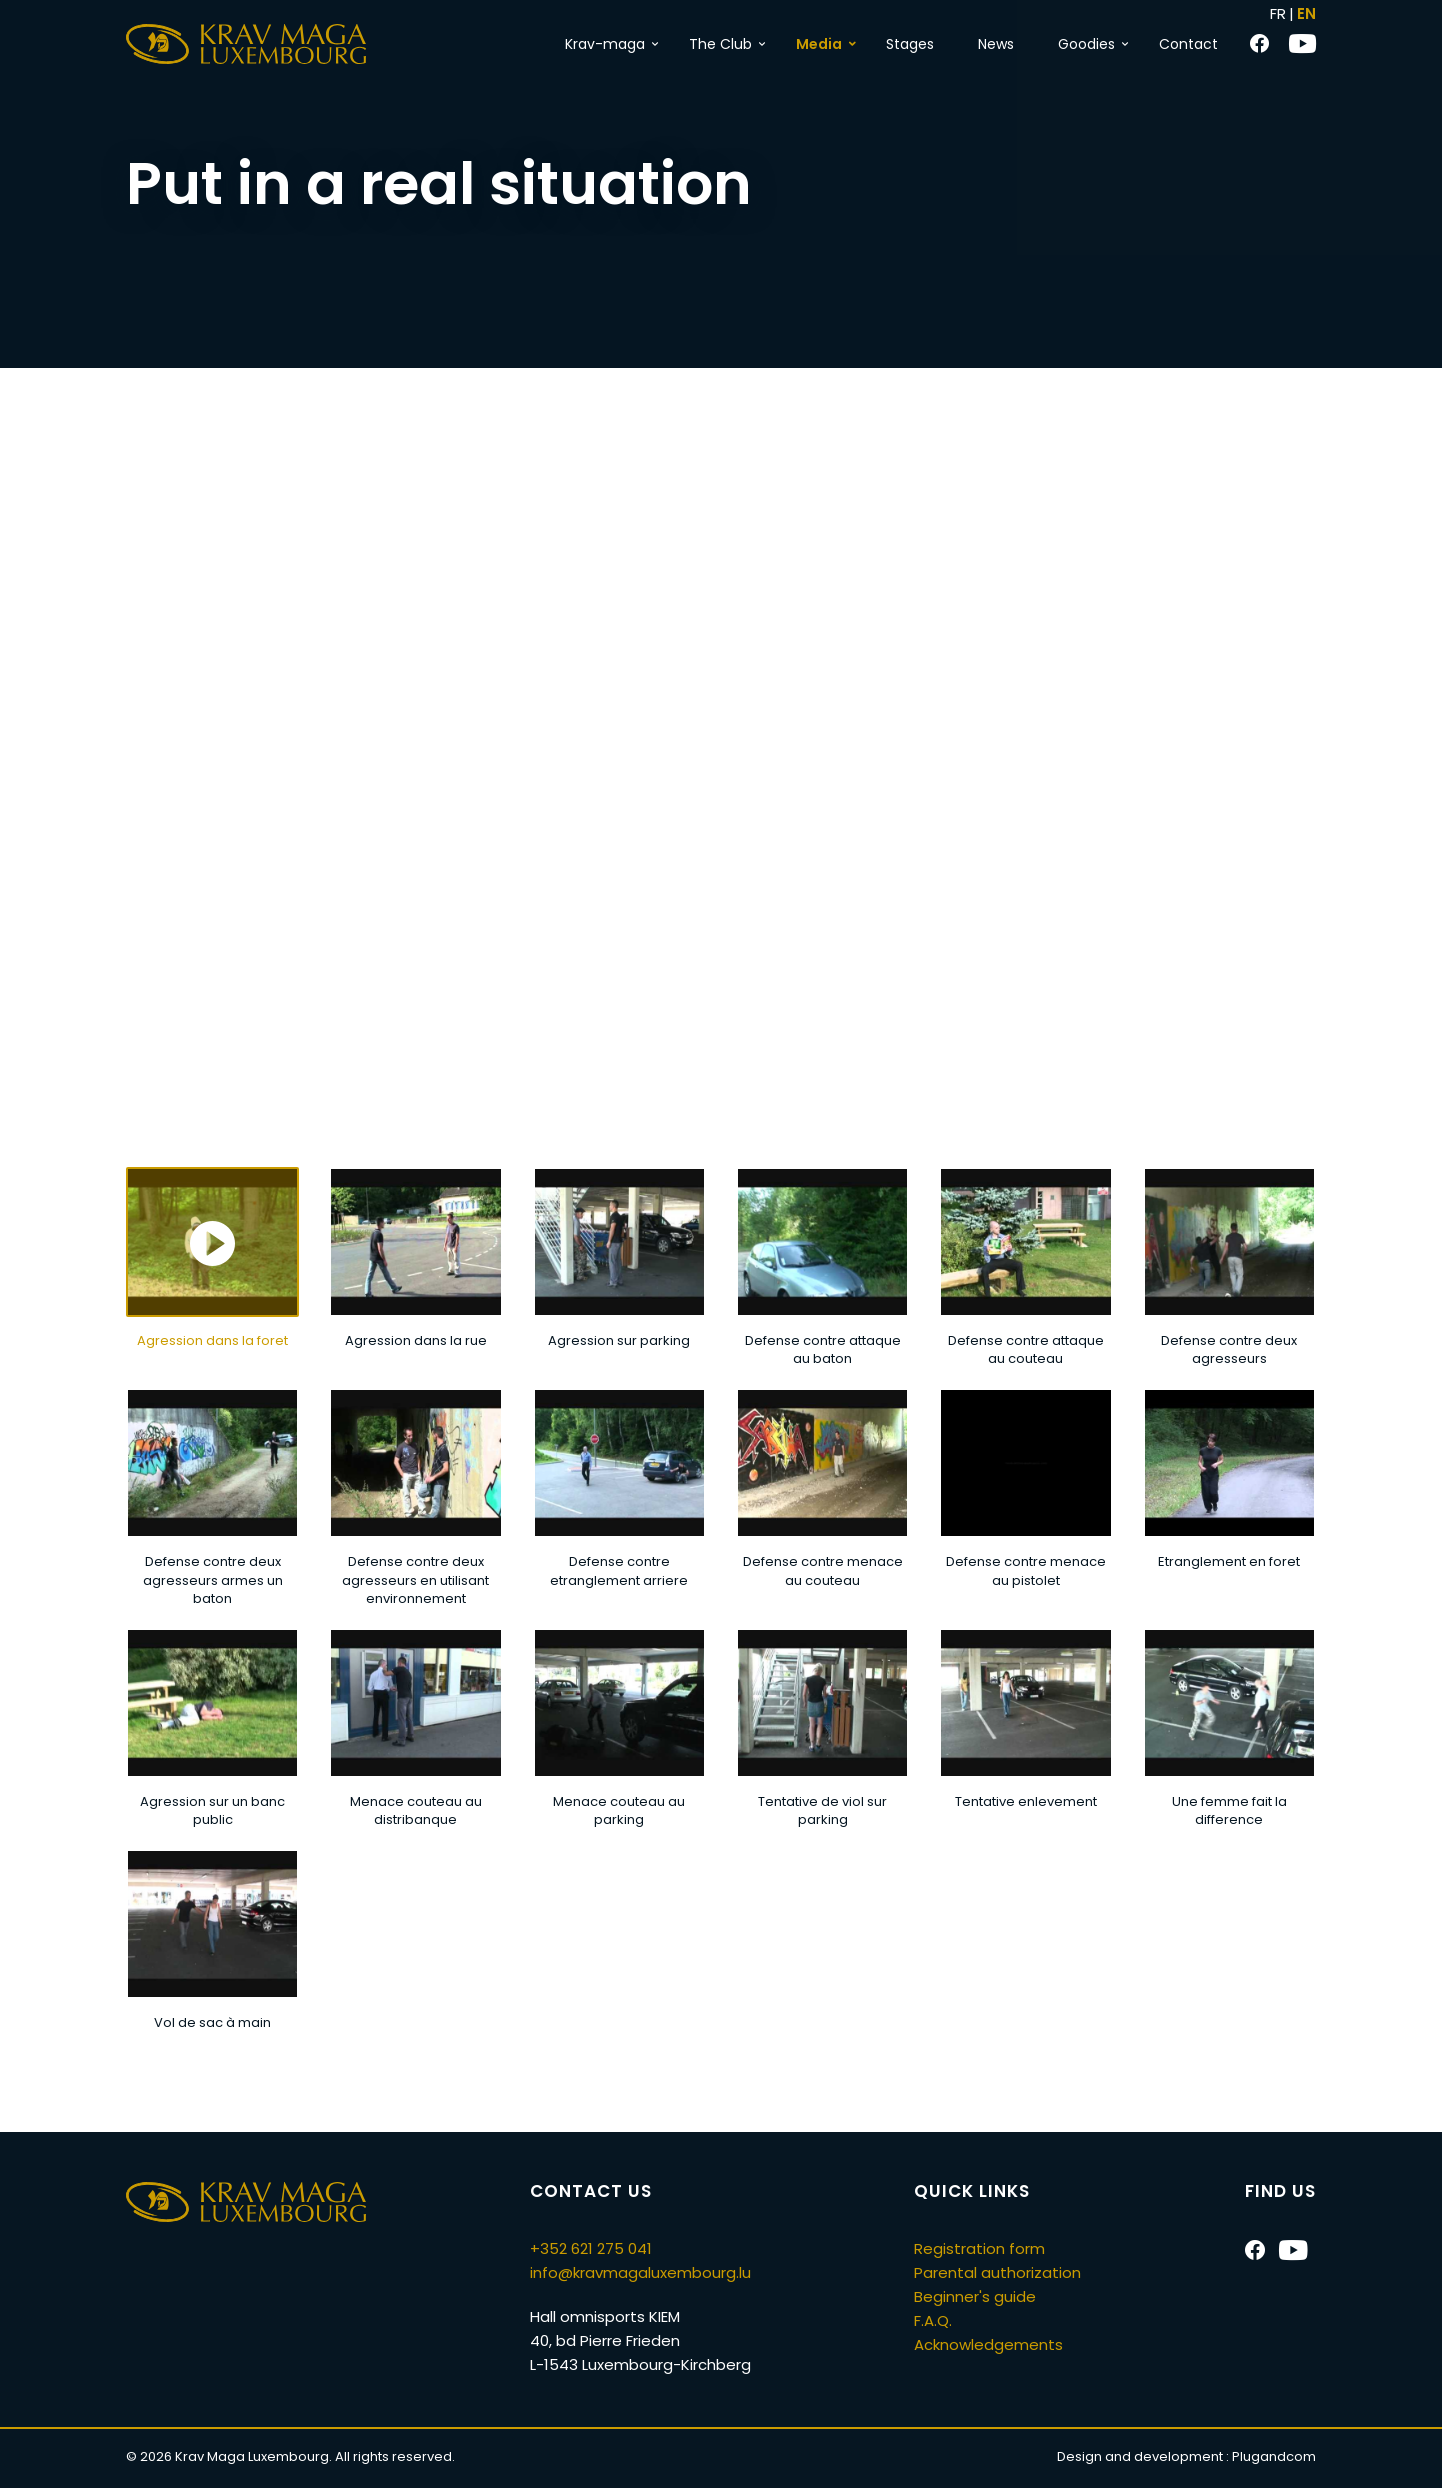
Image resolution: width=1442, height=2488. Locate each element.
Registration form (979, 2248)
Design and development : (1186, 2456)
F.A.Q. (933, 2320)
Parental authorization (997, 2272)
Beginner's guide (975, 2296)
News (996, 44)
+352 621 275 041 (591, 2248)
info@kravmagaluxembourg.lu (640, 2272)
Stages (910, 44)
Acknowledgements (988, 2344)
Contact (1188, 44)
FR (1278, 13)
